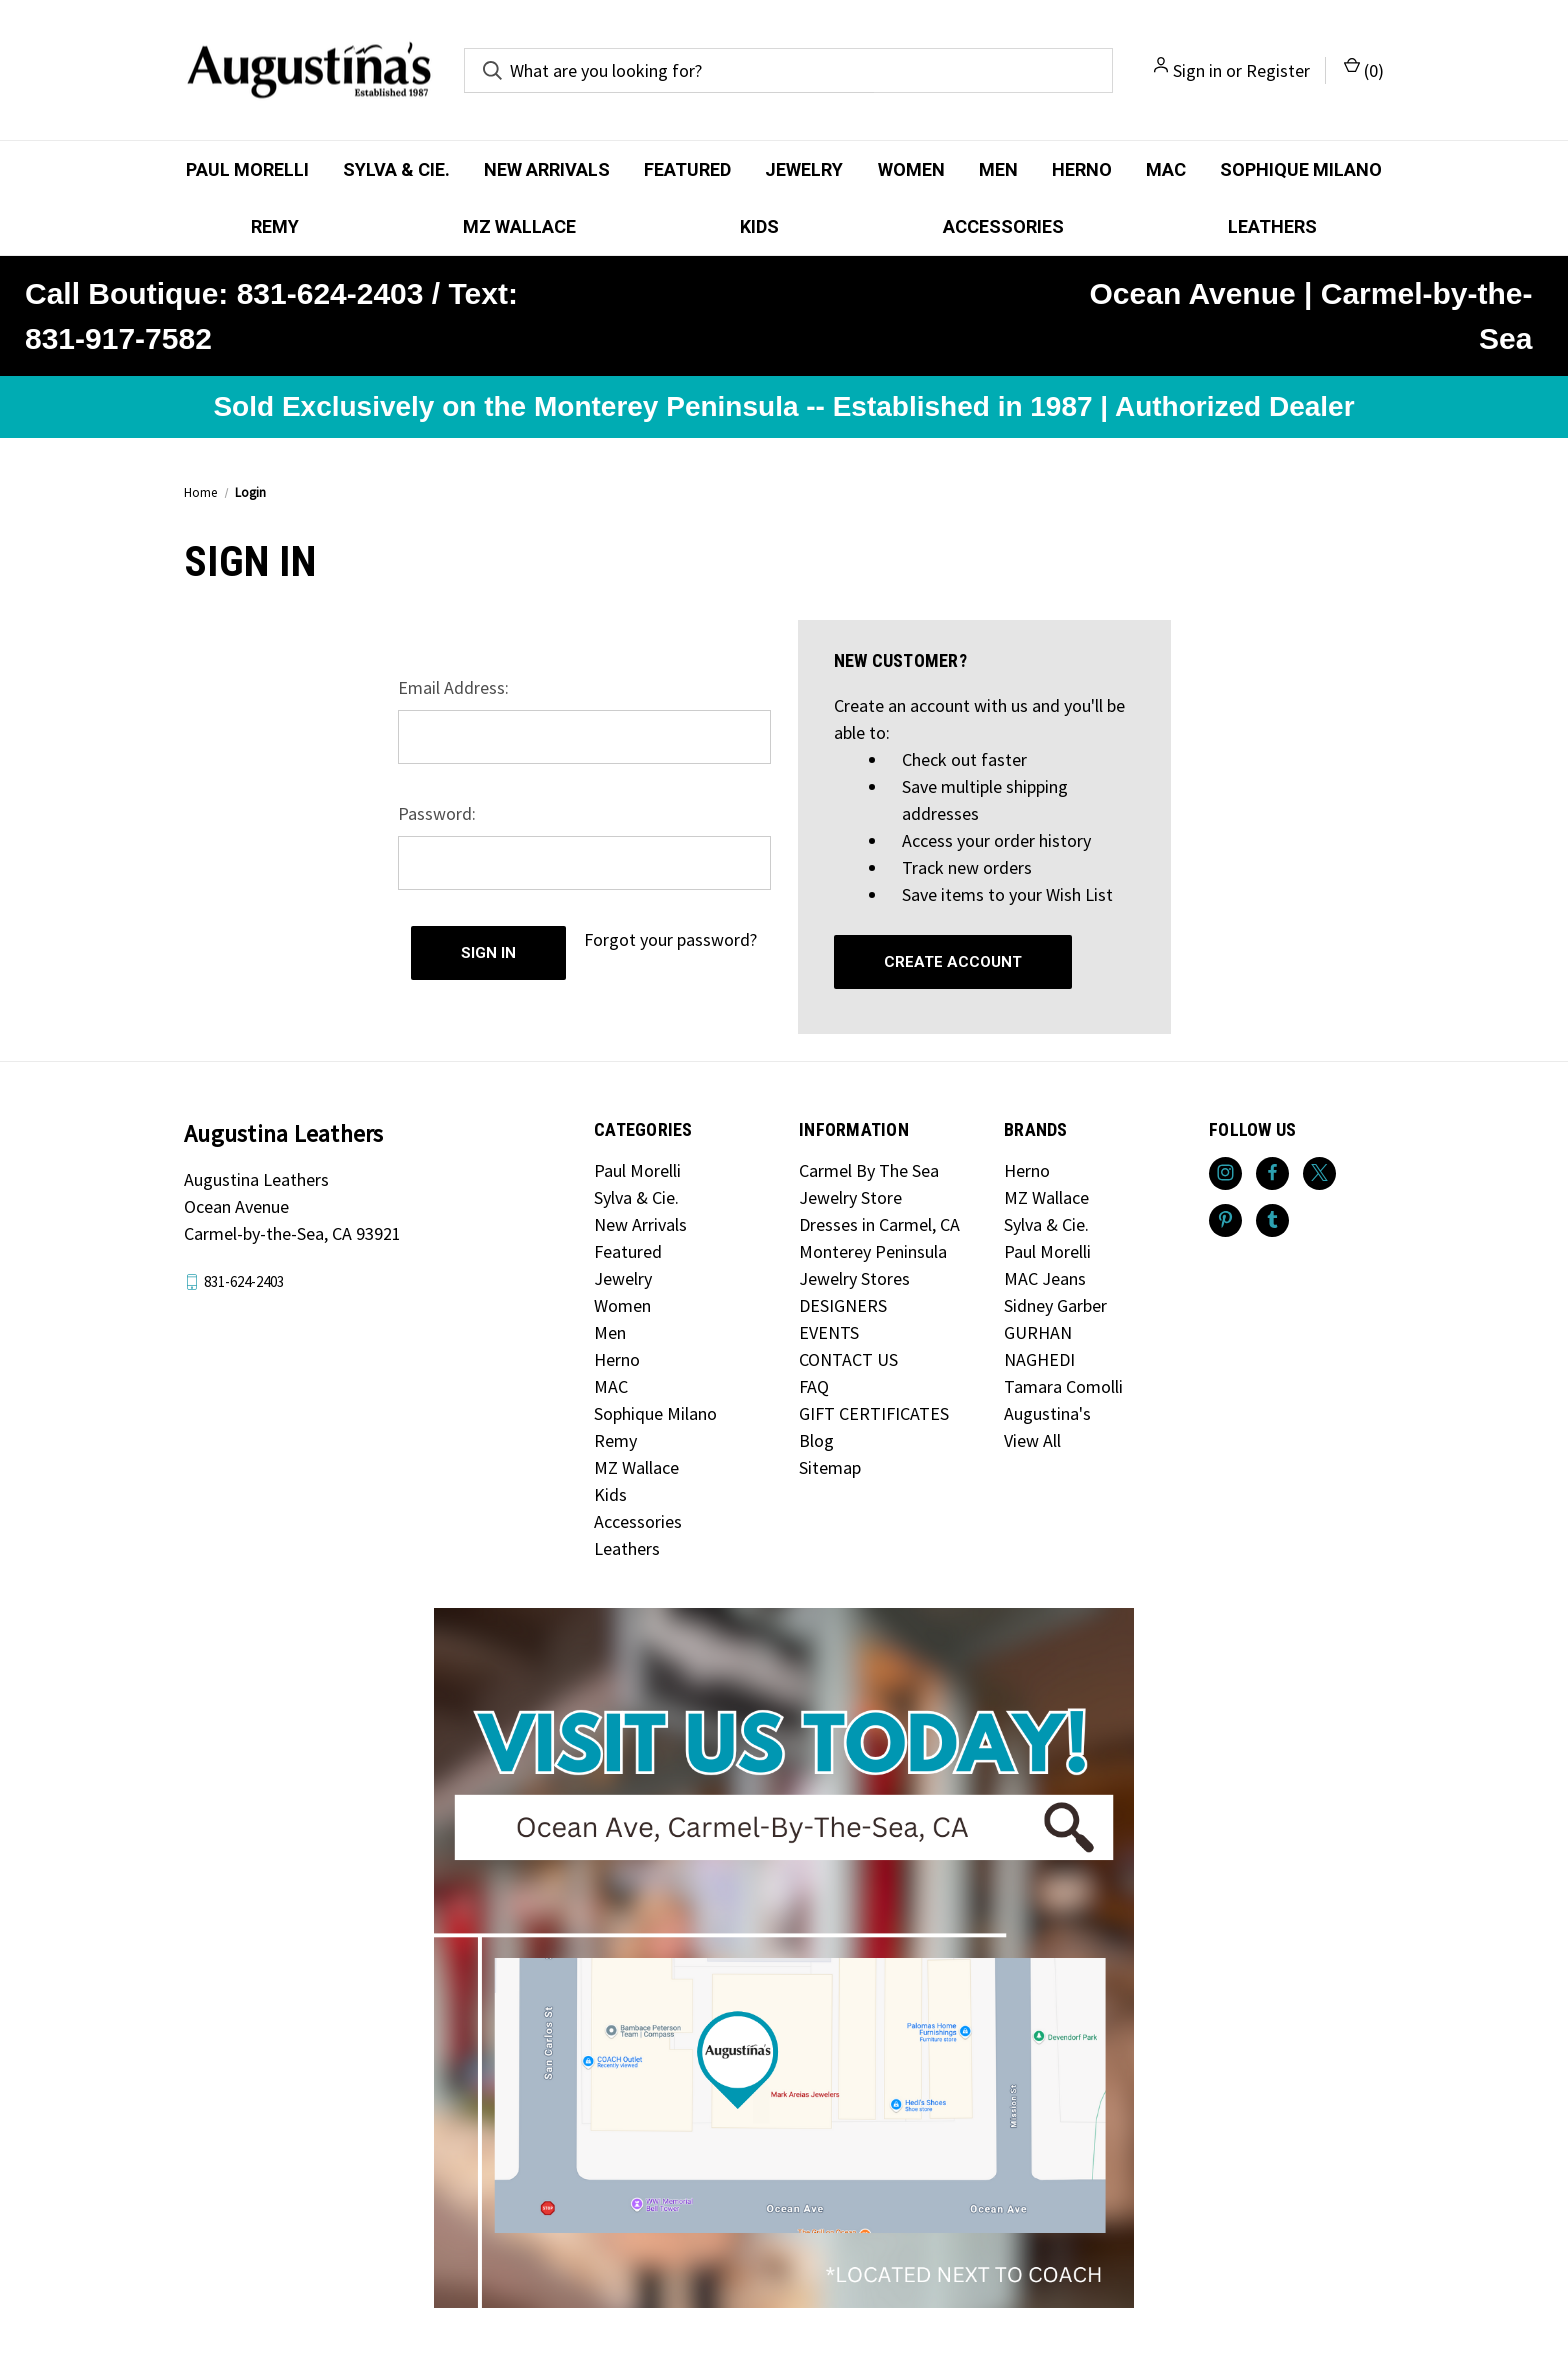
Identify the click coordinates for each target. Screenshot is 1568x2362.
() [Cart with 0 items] (1364, 69)
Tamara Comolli (1063, 1386)
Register (1278, 70)
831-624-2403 (244, 1281)
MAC (1166, 169)
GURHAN (1038, 1332)
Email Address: (453, 687)
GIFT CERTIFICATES (874, 1413)
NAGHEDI (1039, 1359)
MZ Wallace (519, 226)
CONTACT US (848, 1359)
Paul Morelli (247, 169)
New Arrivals (547, 169)
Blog (816, 1440)
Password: (437, 813)
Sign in (1197, 70)
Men (998, 169)
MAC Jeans (1045, 1278)
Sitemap (830, 1467)
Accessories (1003, 226)
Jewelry (804, 169)
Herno (1082, 169)
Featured (687, 169)
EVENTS (829, 1332)
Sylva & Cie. (396, 169)
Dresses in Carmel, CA (879, 1224)
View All (1032, 1440)
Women (911, 169)
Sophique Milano (1301, 169)
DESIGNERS (843, 1305)
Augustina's (1047, 1413)
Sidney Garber (1055, 1305)
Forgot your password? (670, 939)
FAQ (814, 1386)
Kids (759, 226)
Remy (275, 226)
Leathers (1272, 226)
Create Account (953, 962)
